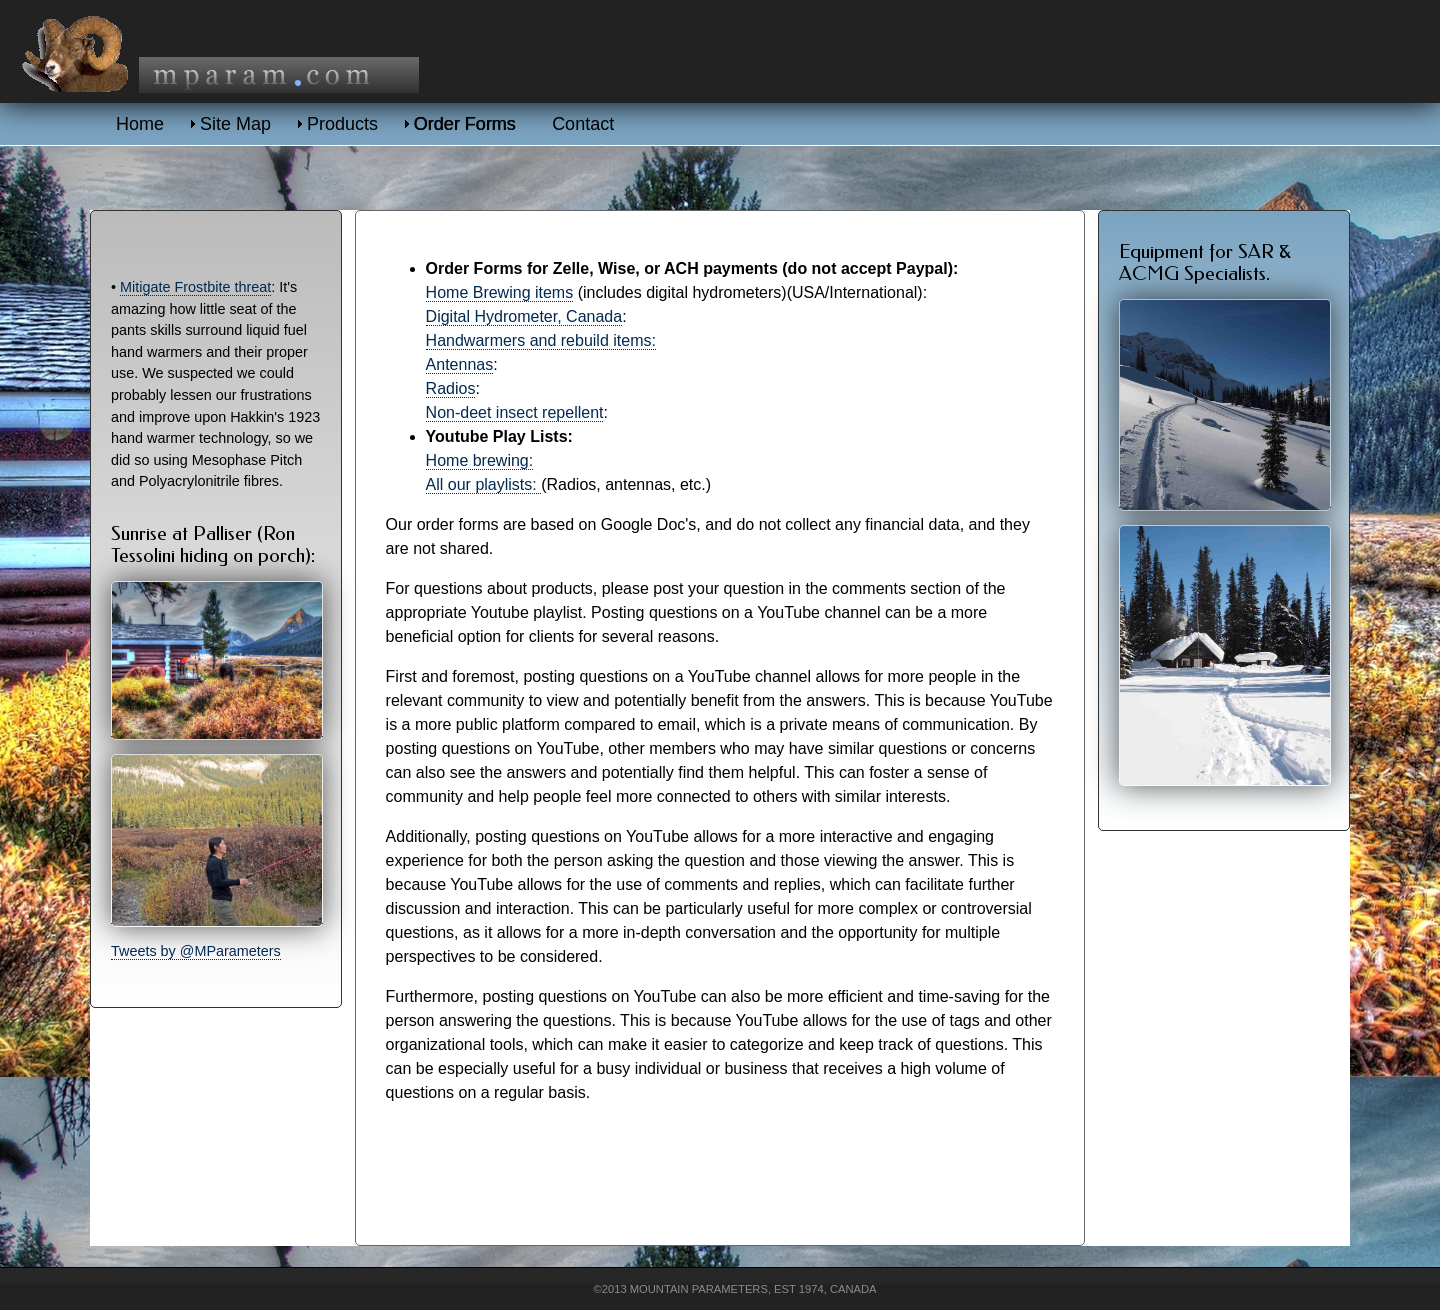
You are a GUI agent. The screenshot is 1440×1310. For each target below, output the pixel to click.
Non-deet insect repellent (515, 412)
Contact (583, 124)
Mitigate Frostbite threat (195, 287)
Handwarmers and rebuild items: (541, 340)
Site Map (235, 124)
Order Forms (465, 124)
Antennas (460, 364)
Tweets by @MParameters (196, 951)
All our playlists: (484, 484)
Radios (451, 388)
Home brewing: (480, 460)
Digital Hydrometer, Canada (524, 316)
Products (342, 124)
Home (140, 124)
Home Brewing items (500, 292)
